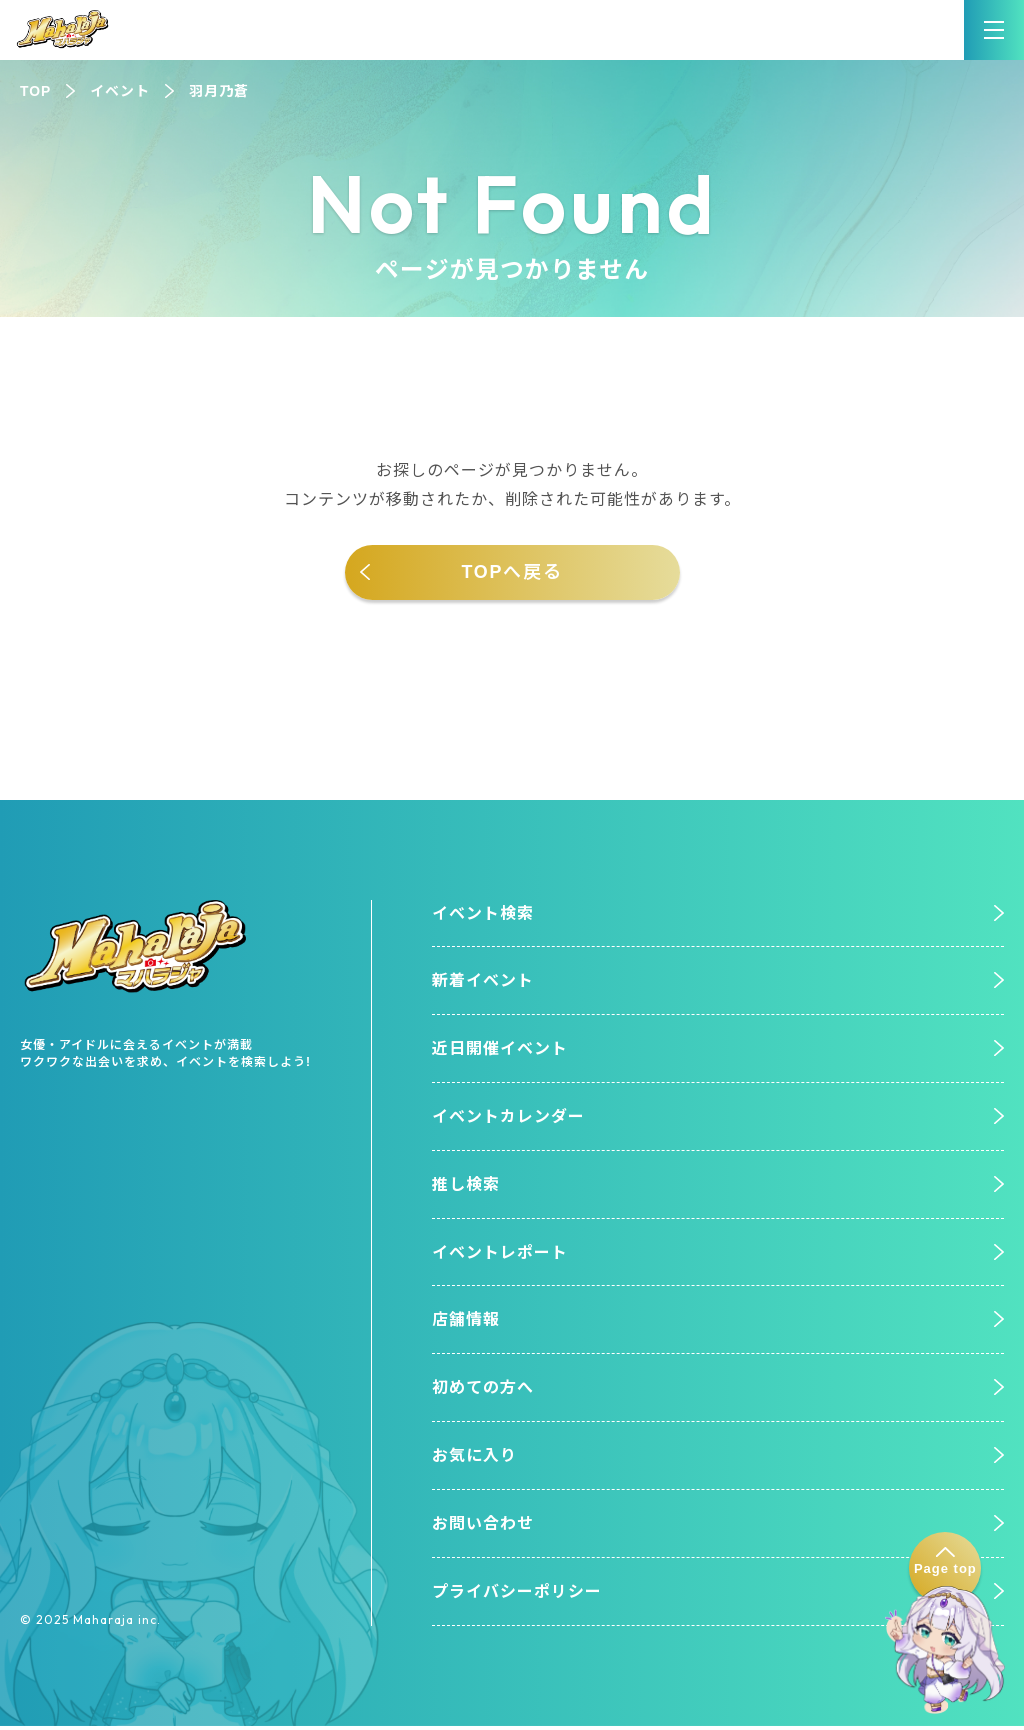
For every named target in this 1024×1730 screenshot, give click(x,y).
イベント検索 (483, 913)
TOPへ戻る (511, 572)
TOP (36, 91)
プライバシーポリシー (517, 1595)
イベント (120, 91)
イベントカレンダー (508, 1118)
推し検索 (466, 1186)
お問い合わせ (483, 1527)
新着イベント (483, 981)
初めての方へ (483, 1390)
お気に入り (474, 1459)
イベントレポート (500, 1254)
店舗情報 (466, 1322)
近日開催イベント (500, 1050)
